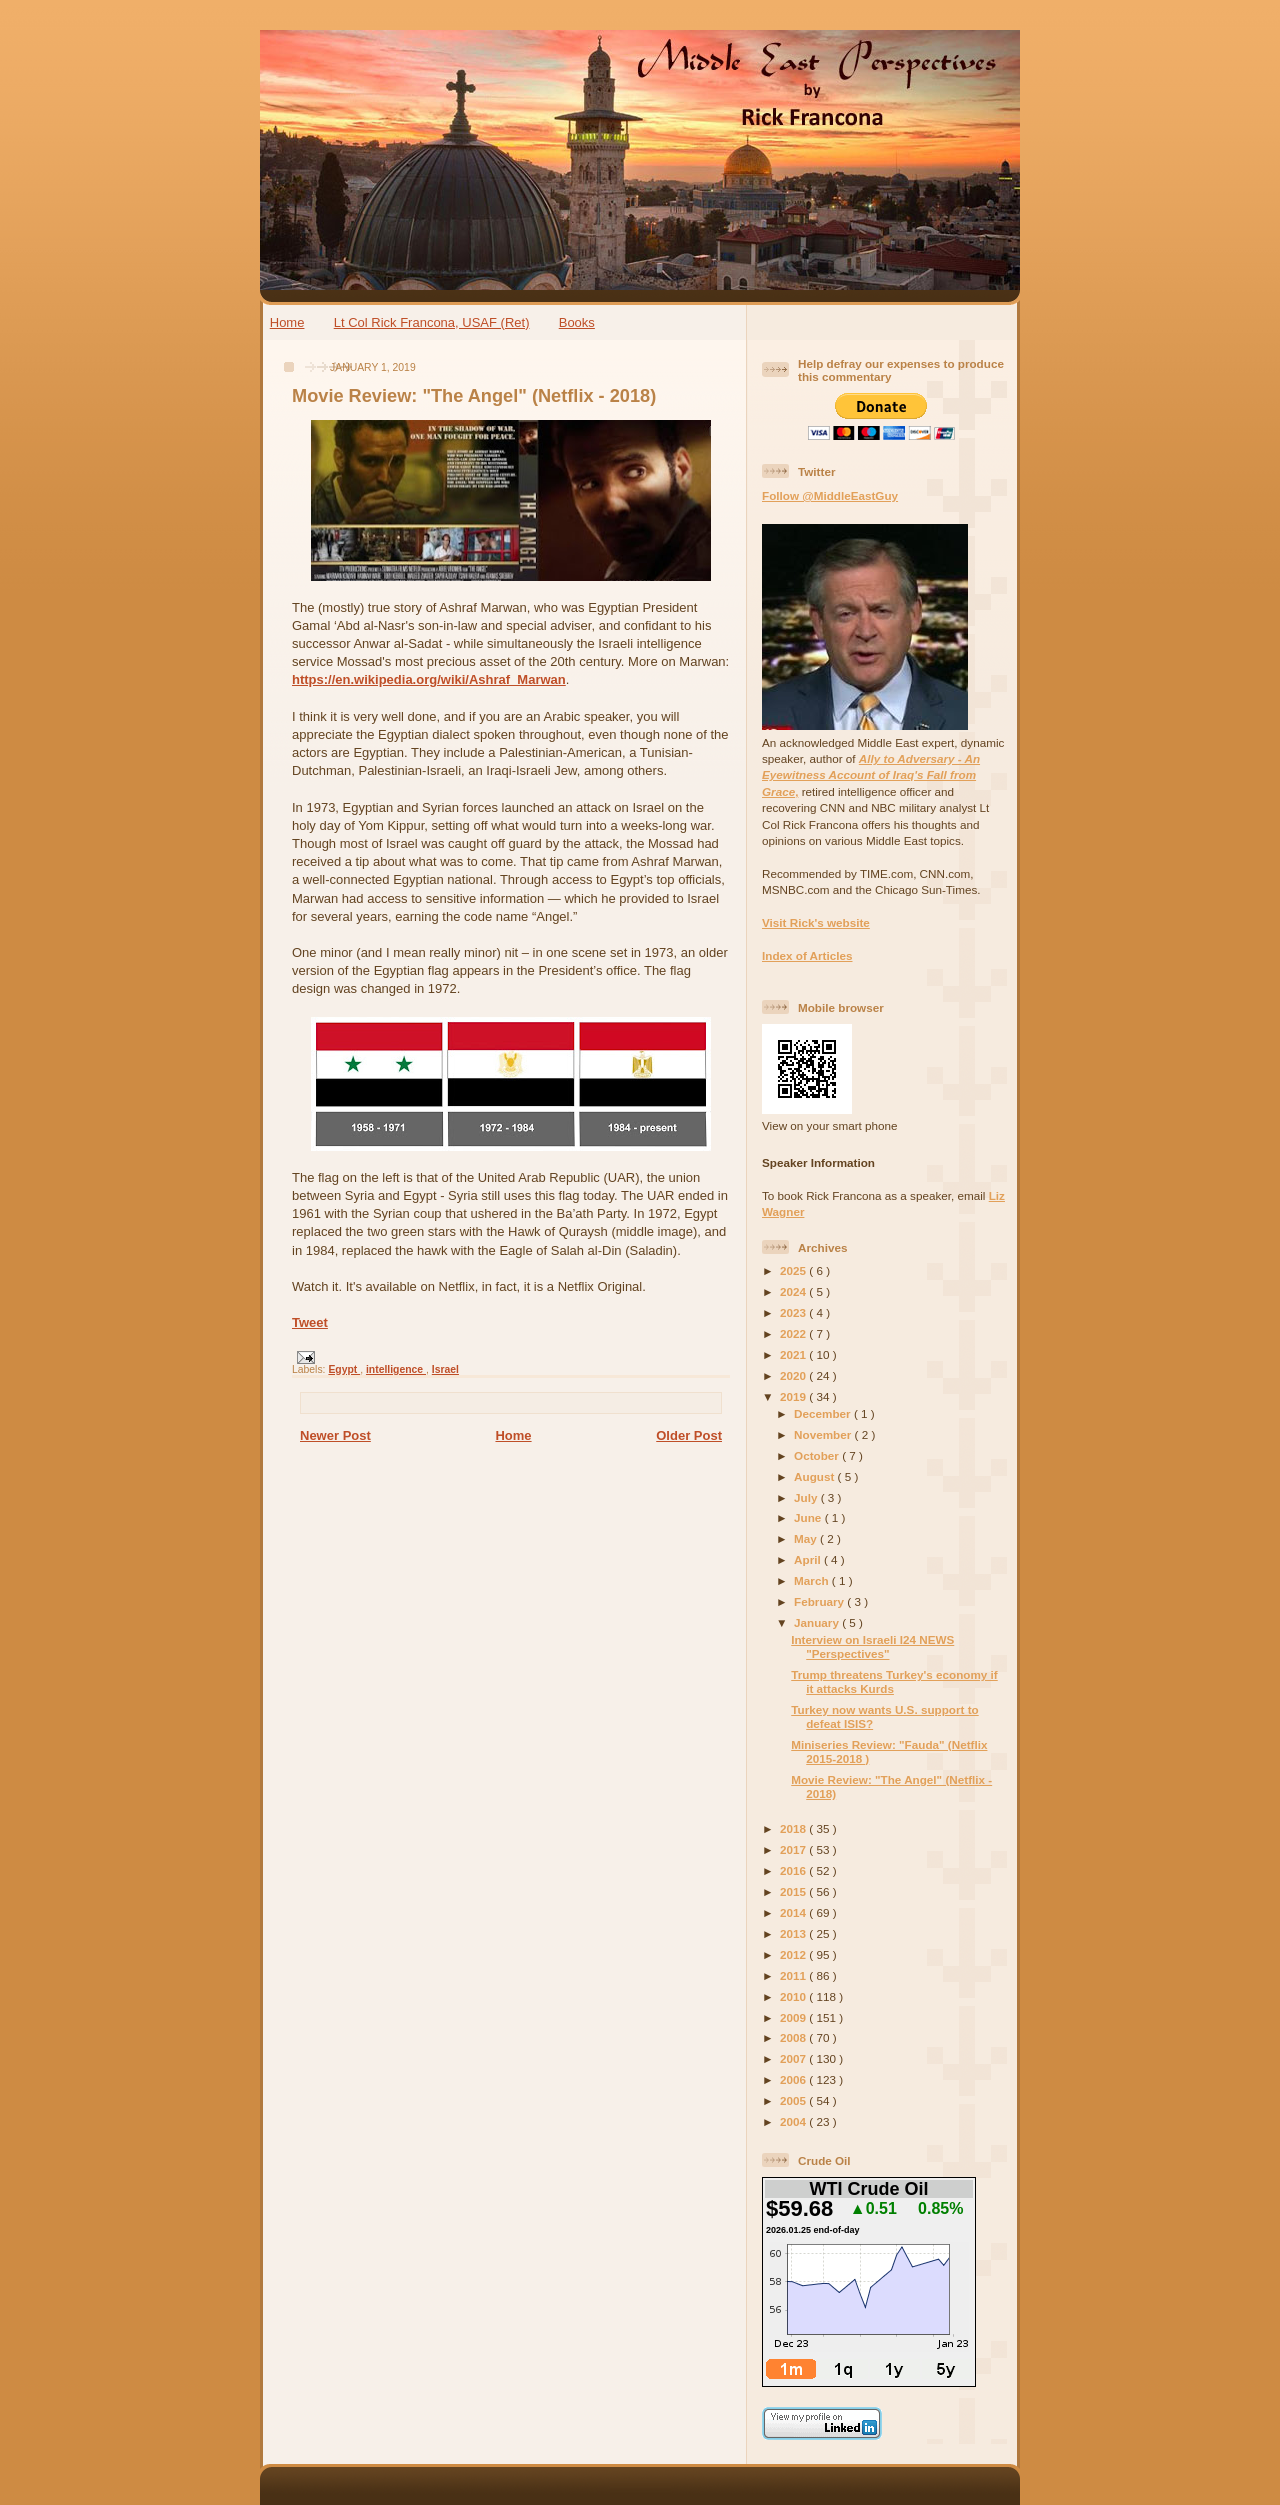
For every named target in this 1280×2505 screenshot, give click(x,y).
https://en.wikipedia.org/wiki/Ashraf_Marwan (429, 679)
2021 (794, 1354)
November (824, 1434)
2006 (794, 2079)
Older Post (689, 1435)
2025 (794, 1270)
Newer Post (335, 1435)
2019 (794, 1396)
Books (577, 322)
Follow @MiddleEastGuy (830, 495)
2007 (794, 2058)
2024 (794, 1291)
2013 (794, 1933)
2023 (794, 1312)
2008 (794, 2037)
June (809, 1517)
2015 (794, 1891)
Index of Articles (807, 955)
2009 (794, 2017)
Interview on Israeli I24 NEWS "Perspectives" (872, 1646)
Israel (445, 1369)
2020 (794, 1375)
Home (287, 322)
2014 (794, 1912)
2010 (794, 1996)
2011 (794, 1975)
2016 (794, 1870)
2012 (794, 1954)
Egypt (344, 1369)
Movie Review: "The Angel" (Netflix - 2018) (474, 396)
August (816, 1476)
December (824, 1413)
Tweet (310, 1322)
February (820, 1601)
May (807, 1538)
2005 (794, 2100)
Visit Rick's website (816, 922)
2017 (794, 1849)
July (807, 1497)
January (818, 1622)
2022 (794, 1333)
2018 (794, 1828)
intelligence (396, 1369)
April (809, 1559)
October (818, 1455)
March (813, 1580)
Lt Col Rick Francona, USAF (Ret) (432, 322)
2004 (794, 2121)
